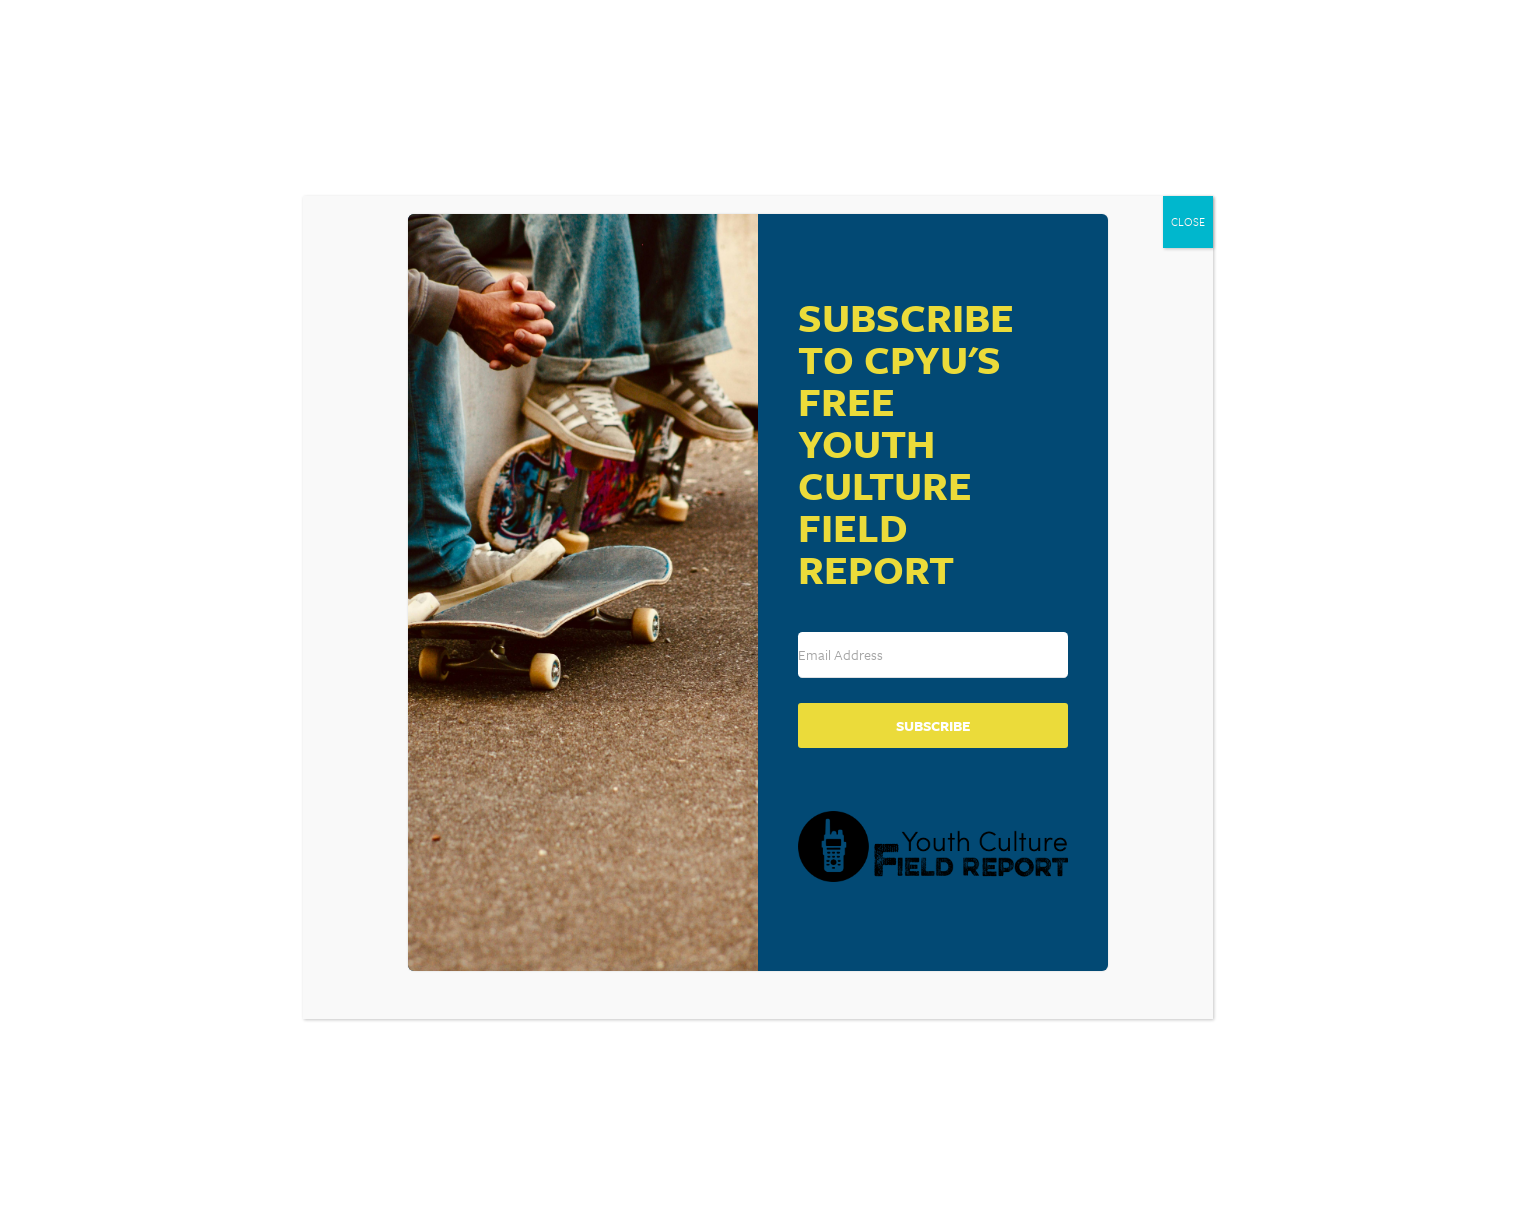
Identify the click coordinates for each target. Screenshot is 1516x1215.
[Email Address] (933, 655)
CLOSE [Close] (1188, 221)
